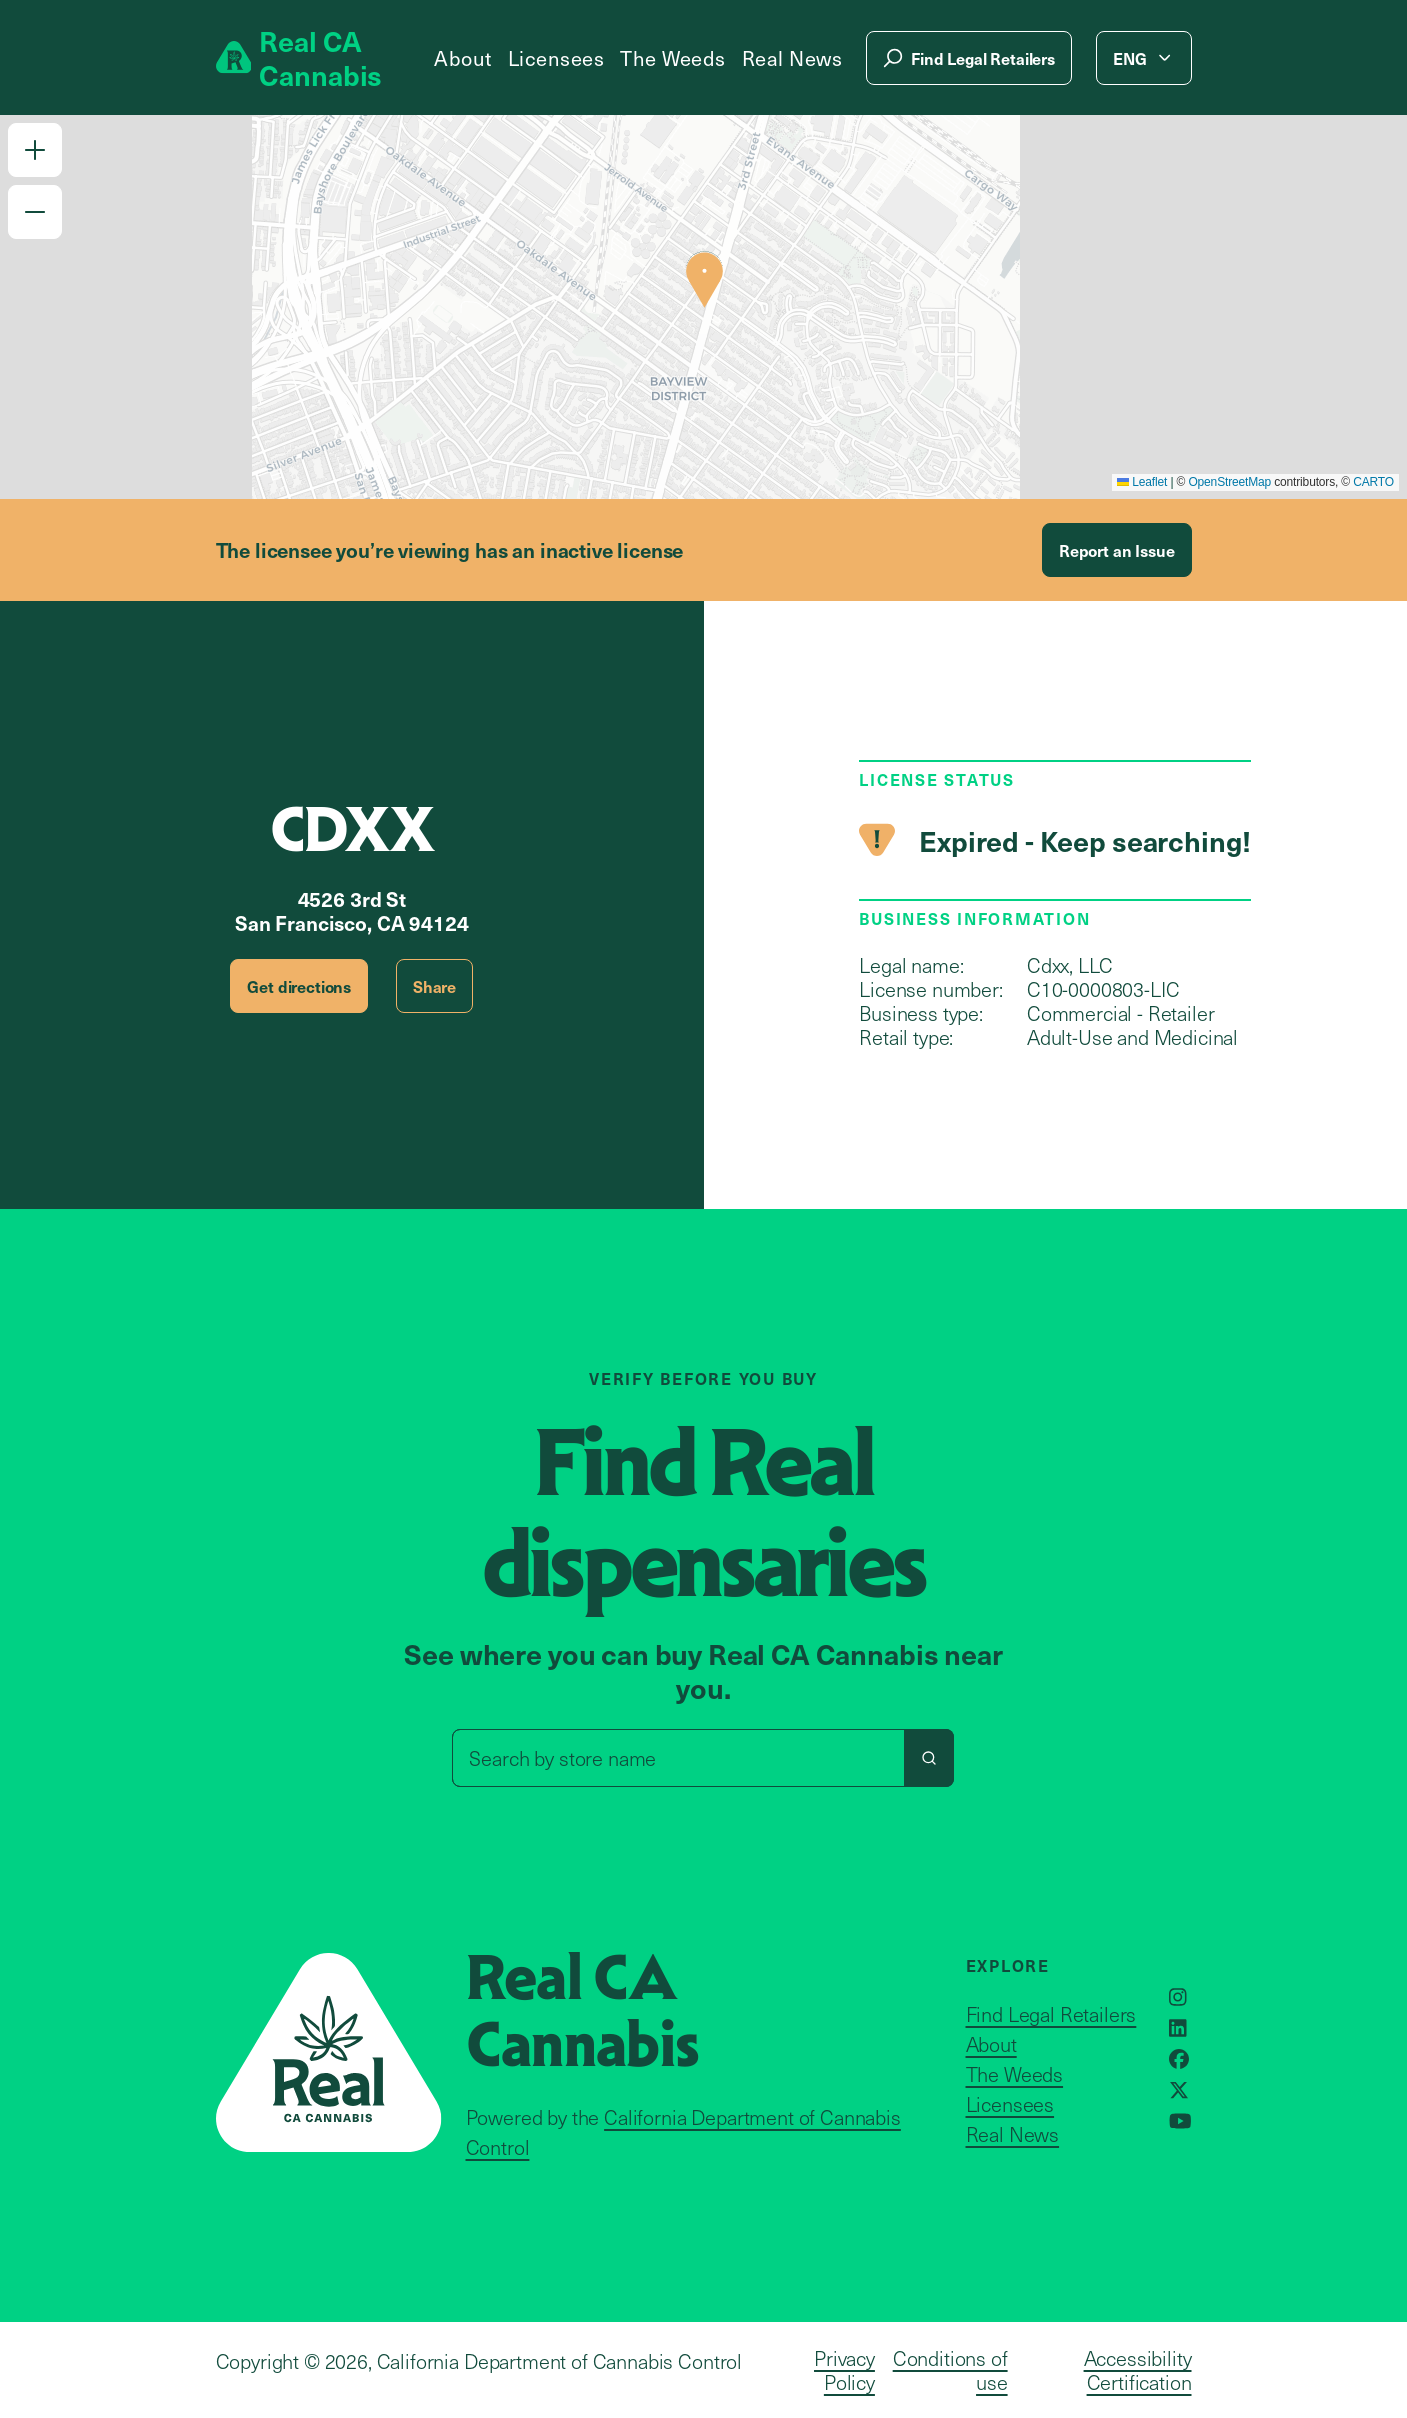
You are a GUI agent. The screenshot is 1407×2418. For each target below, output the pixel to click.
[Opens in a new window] (1178, 1997)
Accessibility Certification (1138, 2370)
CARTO (1373, 482)
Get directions (299, 986)
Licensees (556, 58)
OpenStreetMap (1229, 482)
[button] (35, 150)
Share (434, 986)
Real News (792, 58)
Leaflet (1142, 482)
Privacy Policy (844, 2370)
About (463, 58)
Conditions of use (950, 2370)
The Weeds (673, 58)
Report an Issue (1117, 550)
